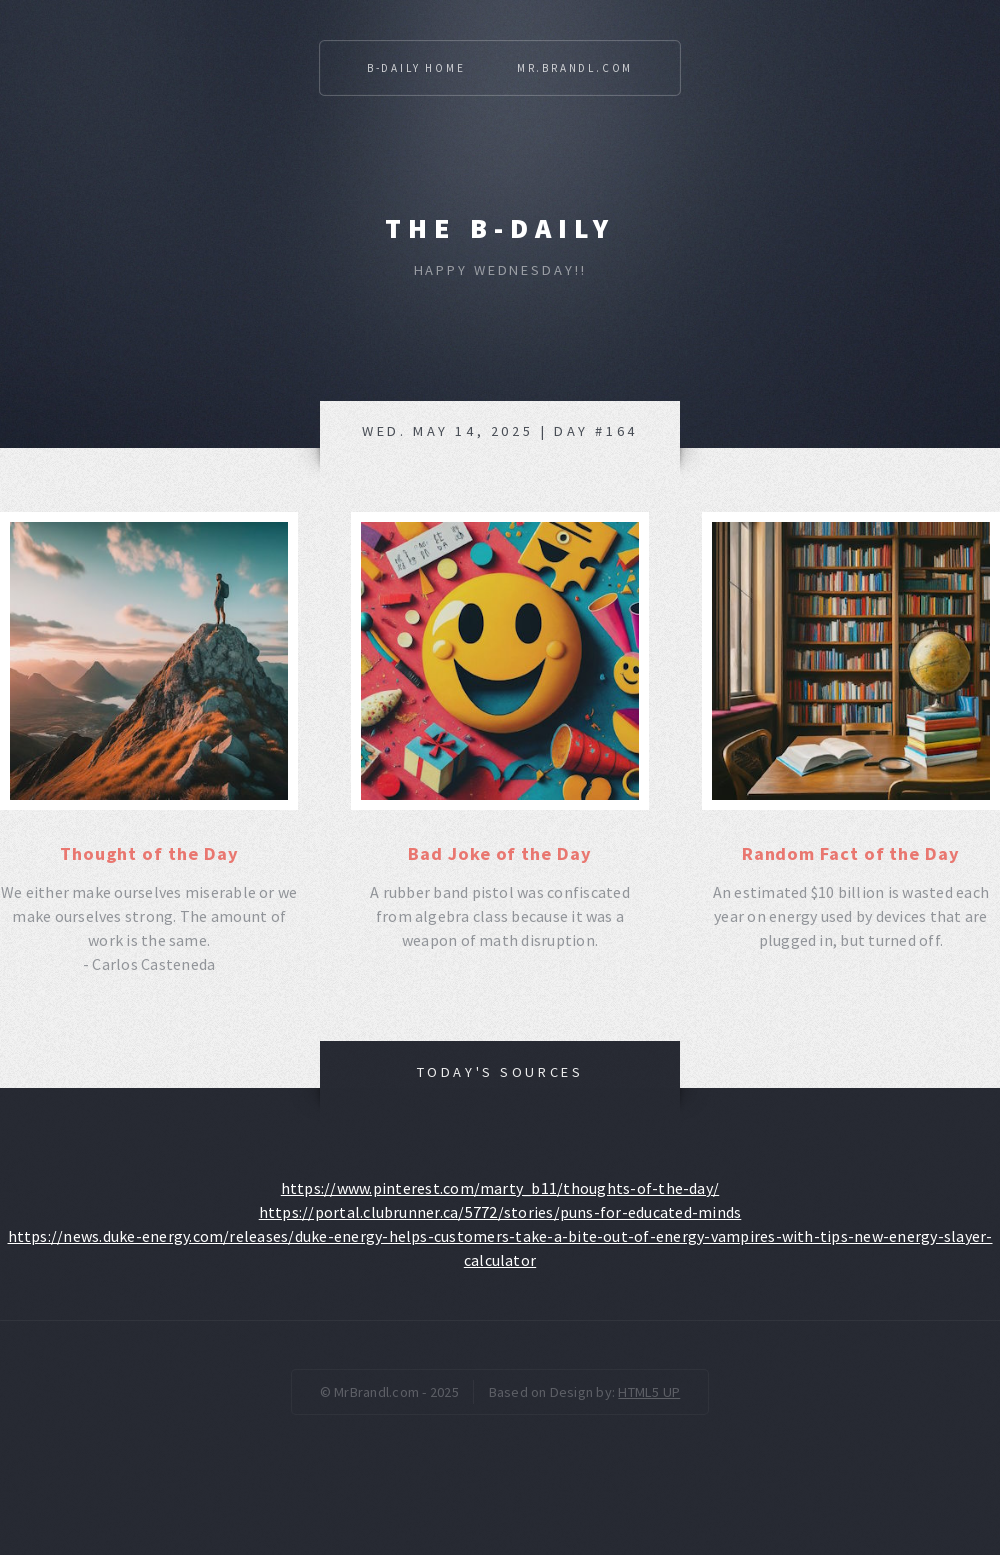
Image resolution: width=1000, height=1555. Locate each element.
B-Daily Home (416, 68)
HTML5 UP (649, 1392)
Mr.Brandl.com (575, 68)
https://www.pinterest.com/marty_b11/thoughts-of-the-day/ (500, 1188)
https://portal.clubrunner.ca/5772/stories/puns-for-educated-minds (500, 1212)
